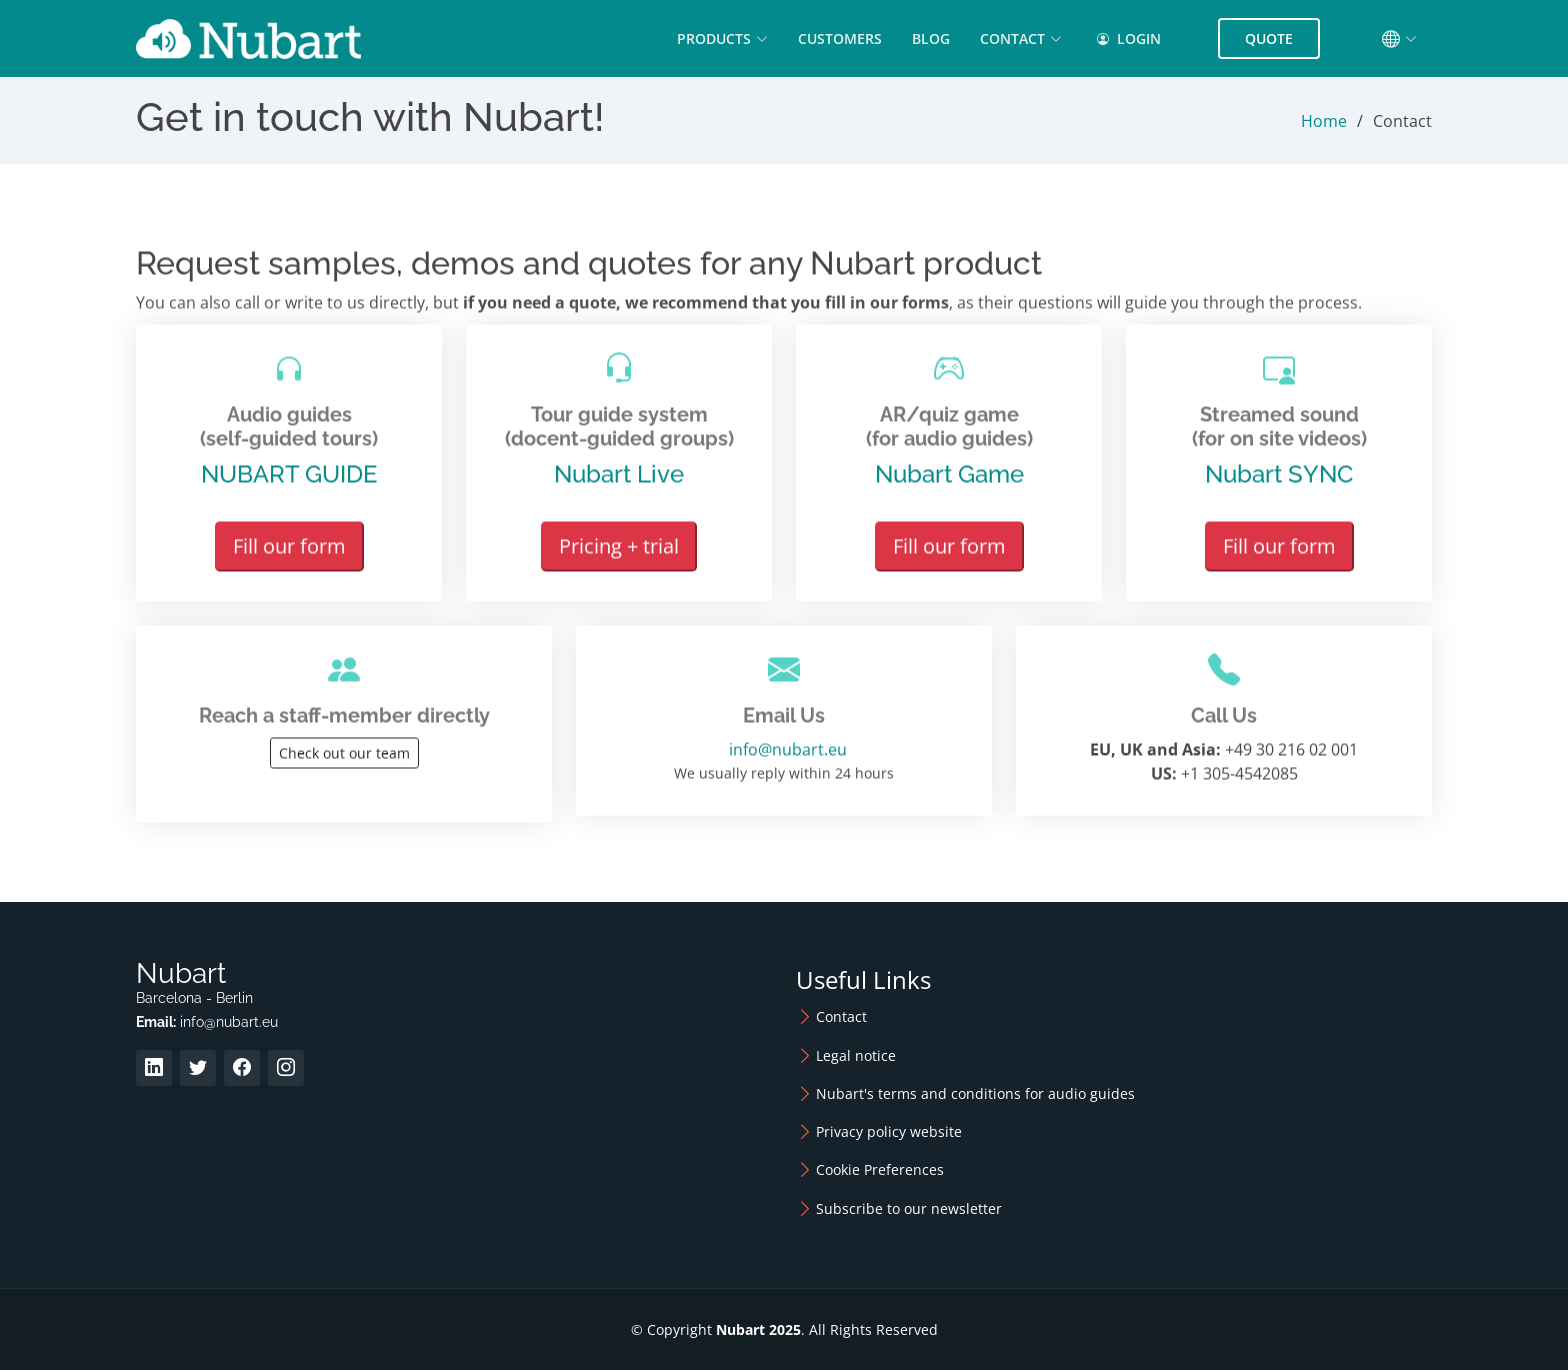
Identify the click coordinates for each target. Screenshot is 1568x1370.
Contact (841, 1017)
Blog (931, 38)
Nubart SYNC (1279, 483)
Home (1324, 121)
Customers (840, 38)
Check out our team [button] (344, 762)
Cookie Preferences (880, 1170)
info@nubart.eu (784, 759)
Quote (1269, 38)
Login (1129, 38)
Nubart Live (619, 483)
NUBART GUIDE (289, 483)
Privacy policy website (889, 1132)
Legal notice (856, 1056)
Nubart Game (949, 483)
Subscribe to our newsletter (909, 1209)
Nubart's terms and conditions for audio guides (975, 1094)
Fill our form (289, 555)
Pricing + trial (619, 555)
